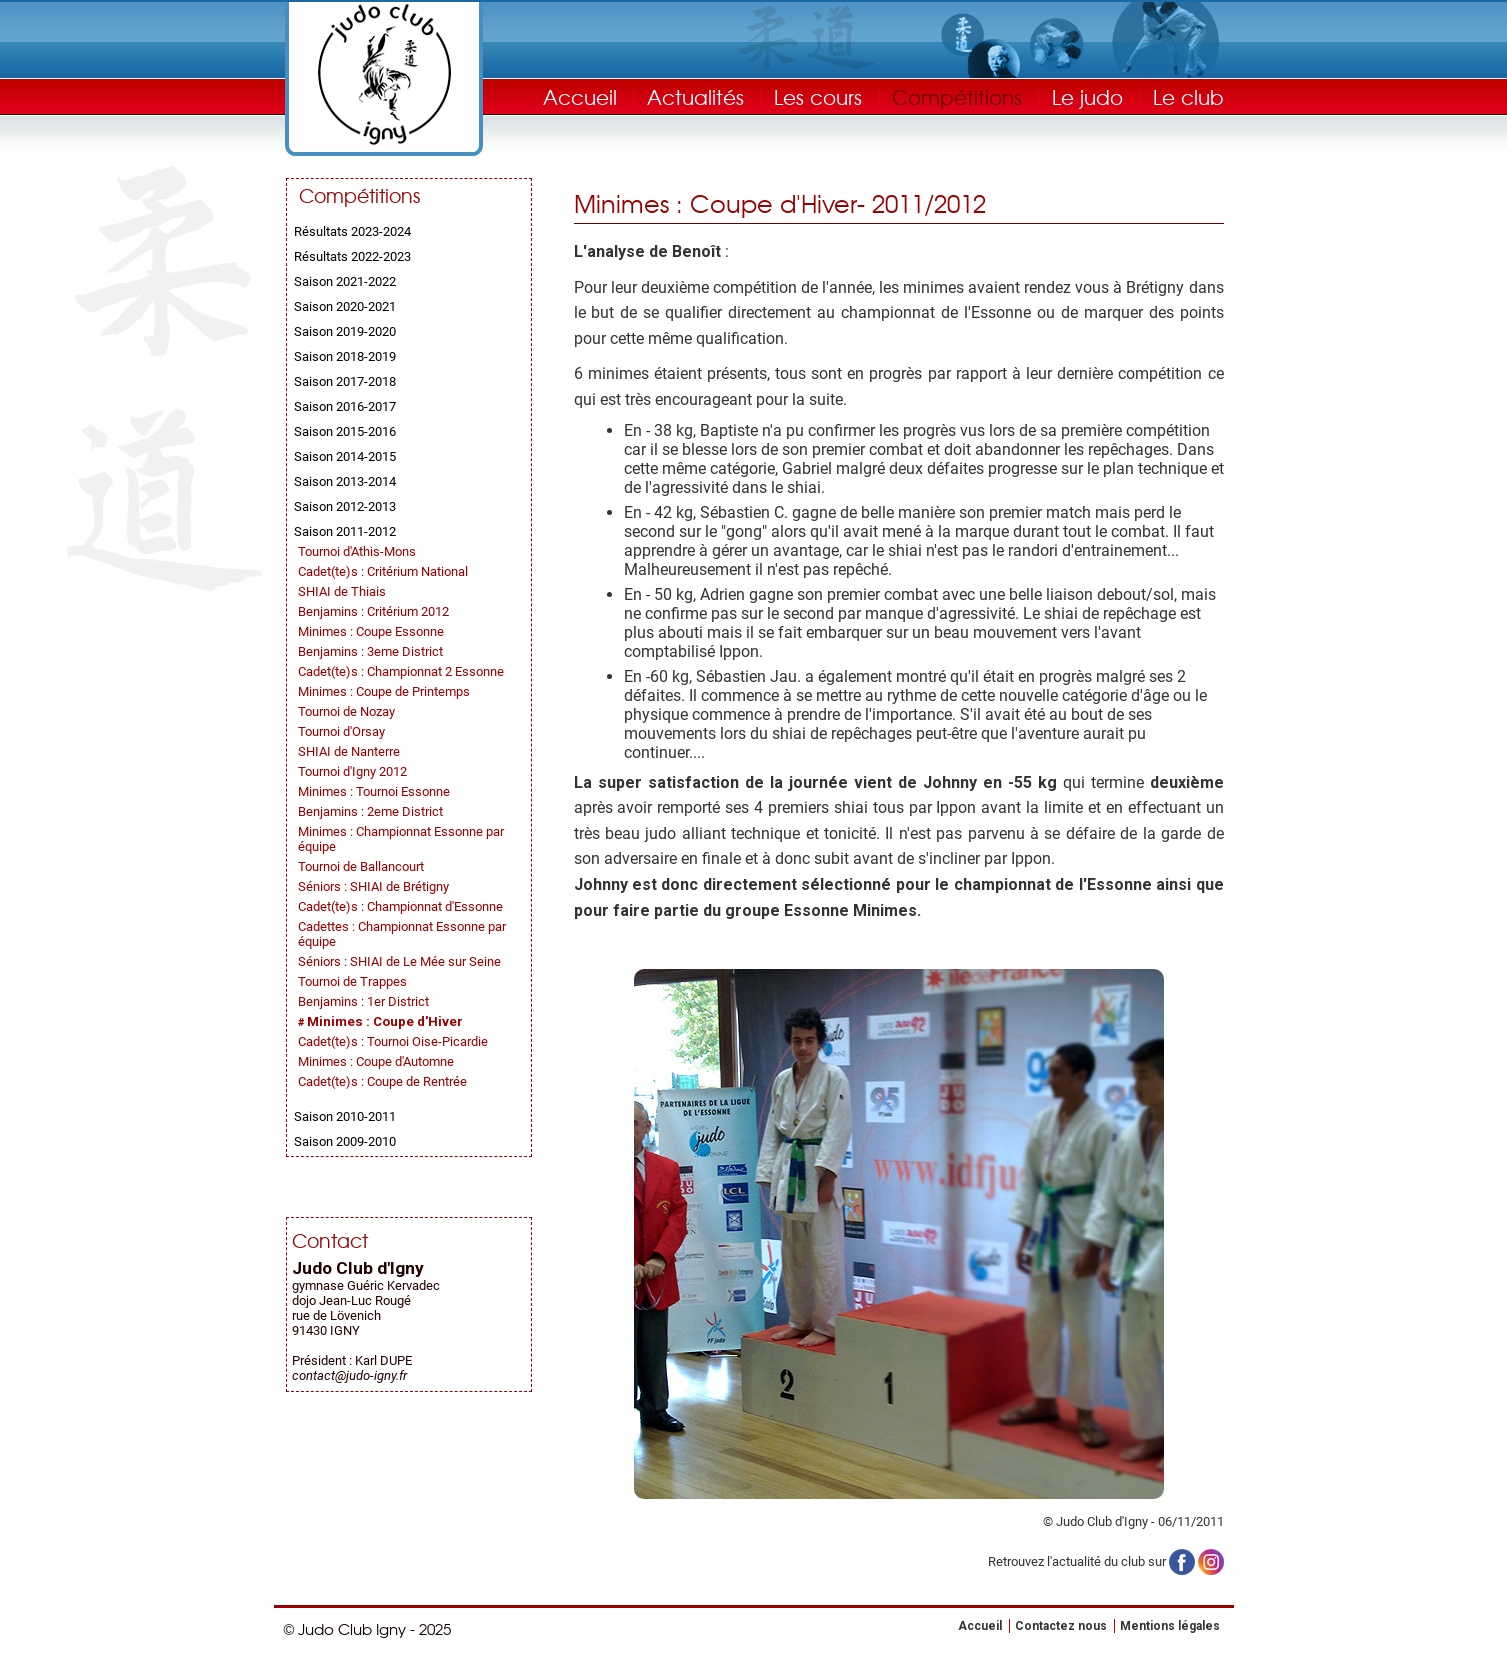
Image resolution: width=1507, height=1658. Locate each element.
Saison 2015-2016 (345, 431)
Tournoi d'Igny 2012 (352, 771)
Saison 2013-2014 (345, 481)
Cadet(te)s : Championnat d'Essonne (400, 906)
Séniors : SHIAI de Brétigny (373, 886)
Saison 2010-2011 (345, 1116)
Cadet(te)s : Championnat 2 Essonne (401, 671)
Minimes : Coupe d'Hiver (385, 1021)
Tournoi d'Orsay (341, 731)
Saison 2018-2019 (345, 356)
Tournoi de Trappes (352, 981)
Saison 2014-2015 (345, 456)
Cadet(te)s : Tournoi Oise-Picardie (393, 1041)
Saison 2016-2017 (345, 406)
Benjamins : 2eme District (370, 811)
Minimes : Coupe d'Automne (376, 1061)
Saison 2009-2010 (345, 1141)
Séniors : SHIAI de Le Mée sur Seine (399, 961)
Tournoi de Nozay (346, 711)
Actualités (695, 96)
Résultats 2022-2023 (352, 256)
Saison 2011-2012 (345, 531)
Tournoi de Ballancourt (361, 866)
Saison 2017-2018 (345, 381)
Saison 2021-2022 (345, 281)
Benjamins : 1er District (363, 1001)
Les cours (818, 96)
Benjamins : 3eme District (370, 651)
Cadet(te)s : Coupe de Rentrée (382, 1081)
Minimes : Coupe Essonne (371, 631)
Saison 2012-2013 (345, 506)
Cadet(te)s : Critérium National (383, 571)
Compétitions (957, 96)
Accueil (580, 96)
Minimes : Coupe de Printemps (384, 691)
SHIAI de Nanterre (349, 751)
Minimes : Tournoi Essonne (374, 791)
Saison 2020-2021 (345, 306)
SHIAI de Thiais (342, 591)
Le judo (1087, 96)
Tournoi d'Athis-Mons (357, 551)
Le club (1188, 96)
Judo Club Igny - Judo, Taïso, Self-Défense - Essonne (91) (384, 74)
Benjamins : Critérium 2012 (373, 611)
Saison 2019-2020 (345, 331)
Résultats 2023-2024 (352, 231)
